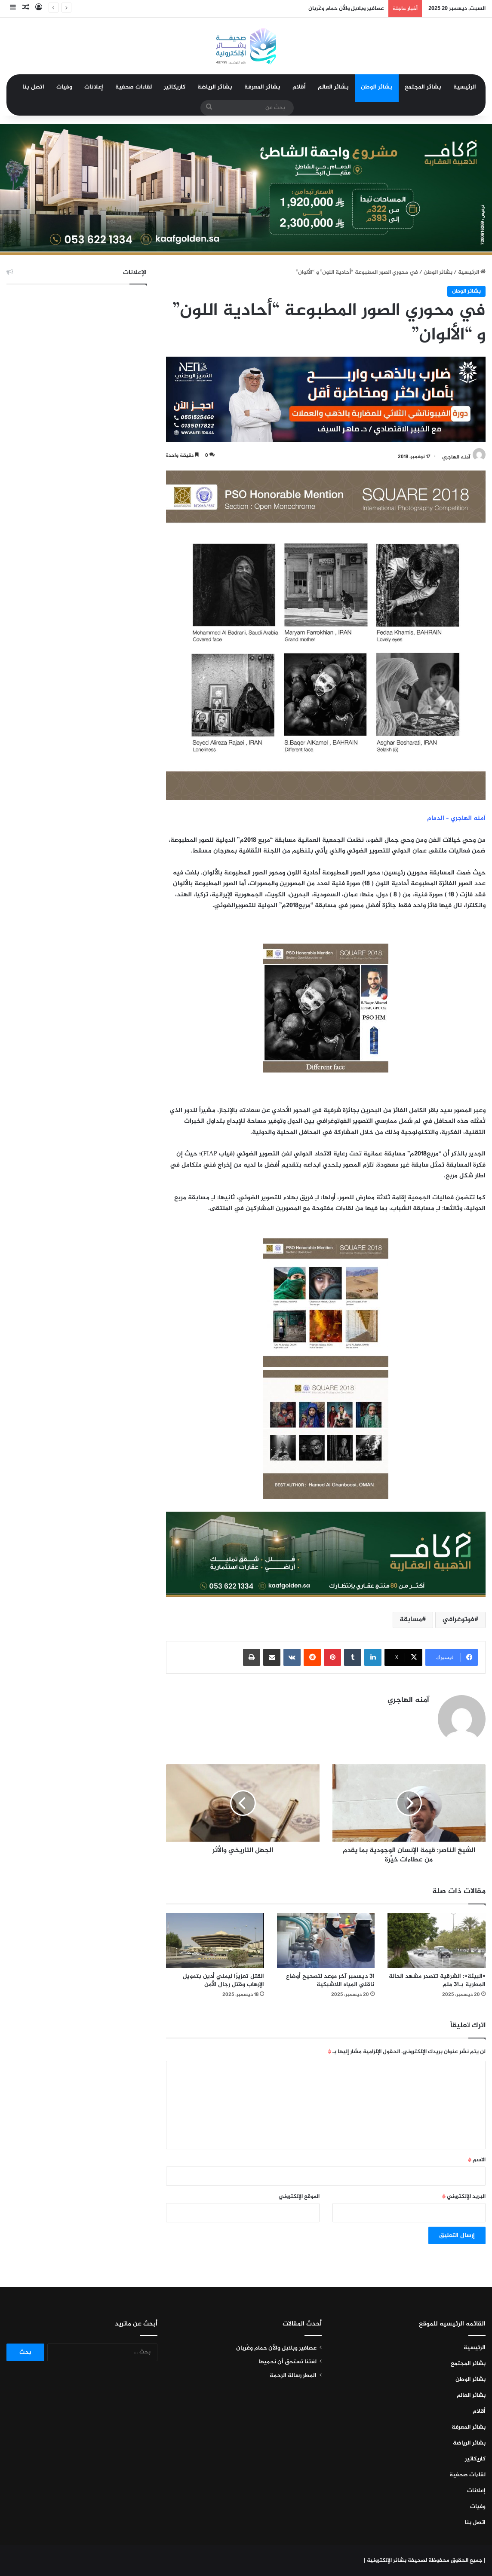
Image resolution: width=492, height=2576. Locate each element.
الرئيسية (464, 87)
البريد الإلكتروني (464, 2196)
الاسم (477, 2160)
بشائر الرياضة (214, 87)
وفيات (64, 87)
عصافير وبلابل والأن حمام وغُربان (346, 8)
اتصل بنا (33, 87)
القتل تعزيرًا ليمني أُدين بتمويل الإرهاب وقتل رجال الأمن (223, 1980)
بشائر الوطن (377, 87)
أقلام (299, 87)
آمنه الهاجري (456, 456)
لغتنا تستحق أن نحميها (287, 2362)
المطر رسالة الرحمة (293, 2375)
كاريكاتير (174, 87)
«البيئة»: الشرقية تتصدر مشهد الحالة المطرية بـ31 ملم (437, 1980)
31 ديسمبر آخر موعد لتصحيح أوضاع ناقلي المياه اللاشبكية (330, 1980)
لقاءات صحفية (133, 87)
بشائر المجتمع (423, 87)
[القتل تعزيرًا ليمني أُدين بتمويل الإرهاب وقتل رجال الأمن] (215, 1940)
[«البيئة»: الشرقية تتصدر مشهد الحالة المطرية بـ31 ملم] (436, 1940)
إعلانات (93, 87)
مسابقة (411, 1620)
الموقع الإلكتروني (299, 2196)
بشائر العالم (333, 87)
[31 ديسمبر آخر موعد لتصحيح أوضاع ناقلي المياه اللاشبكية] (326, 1940)
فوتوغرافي (458, 1620)
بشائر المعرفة (262, 87)
